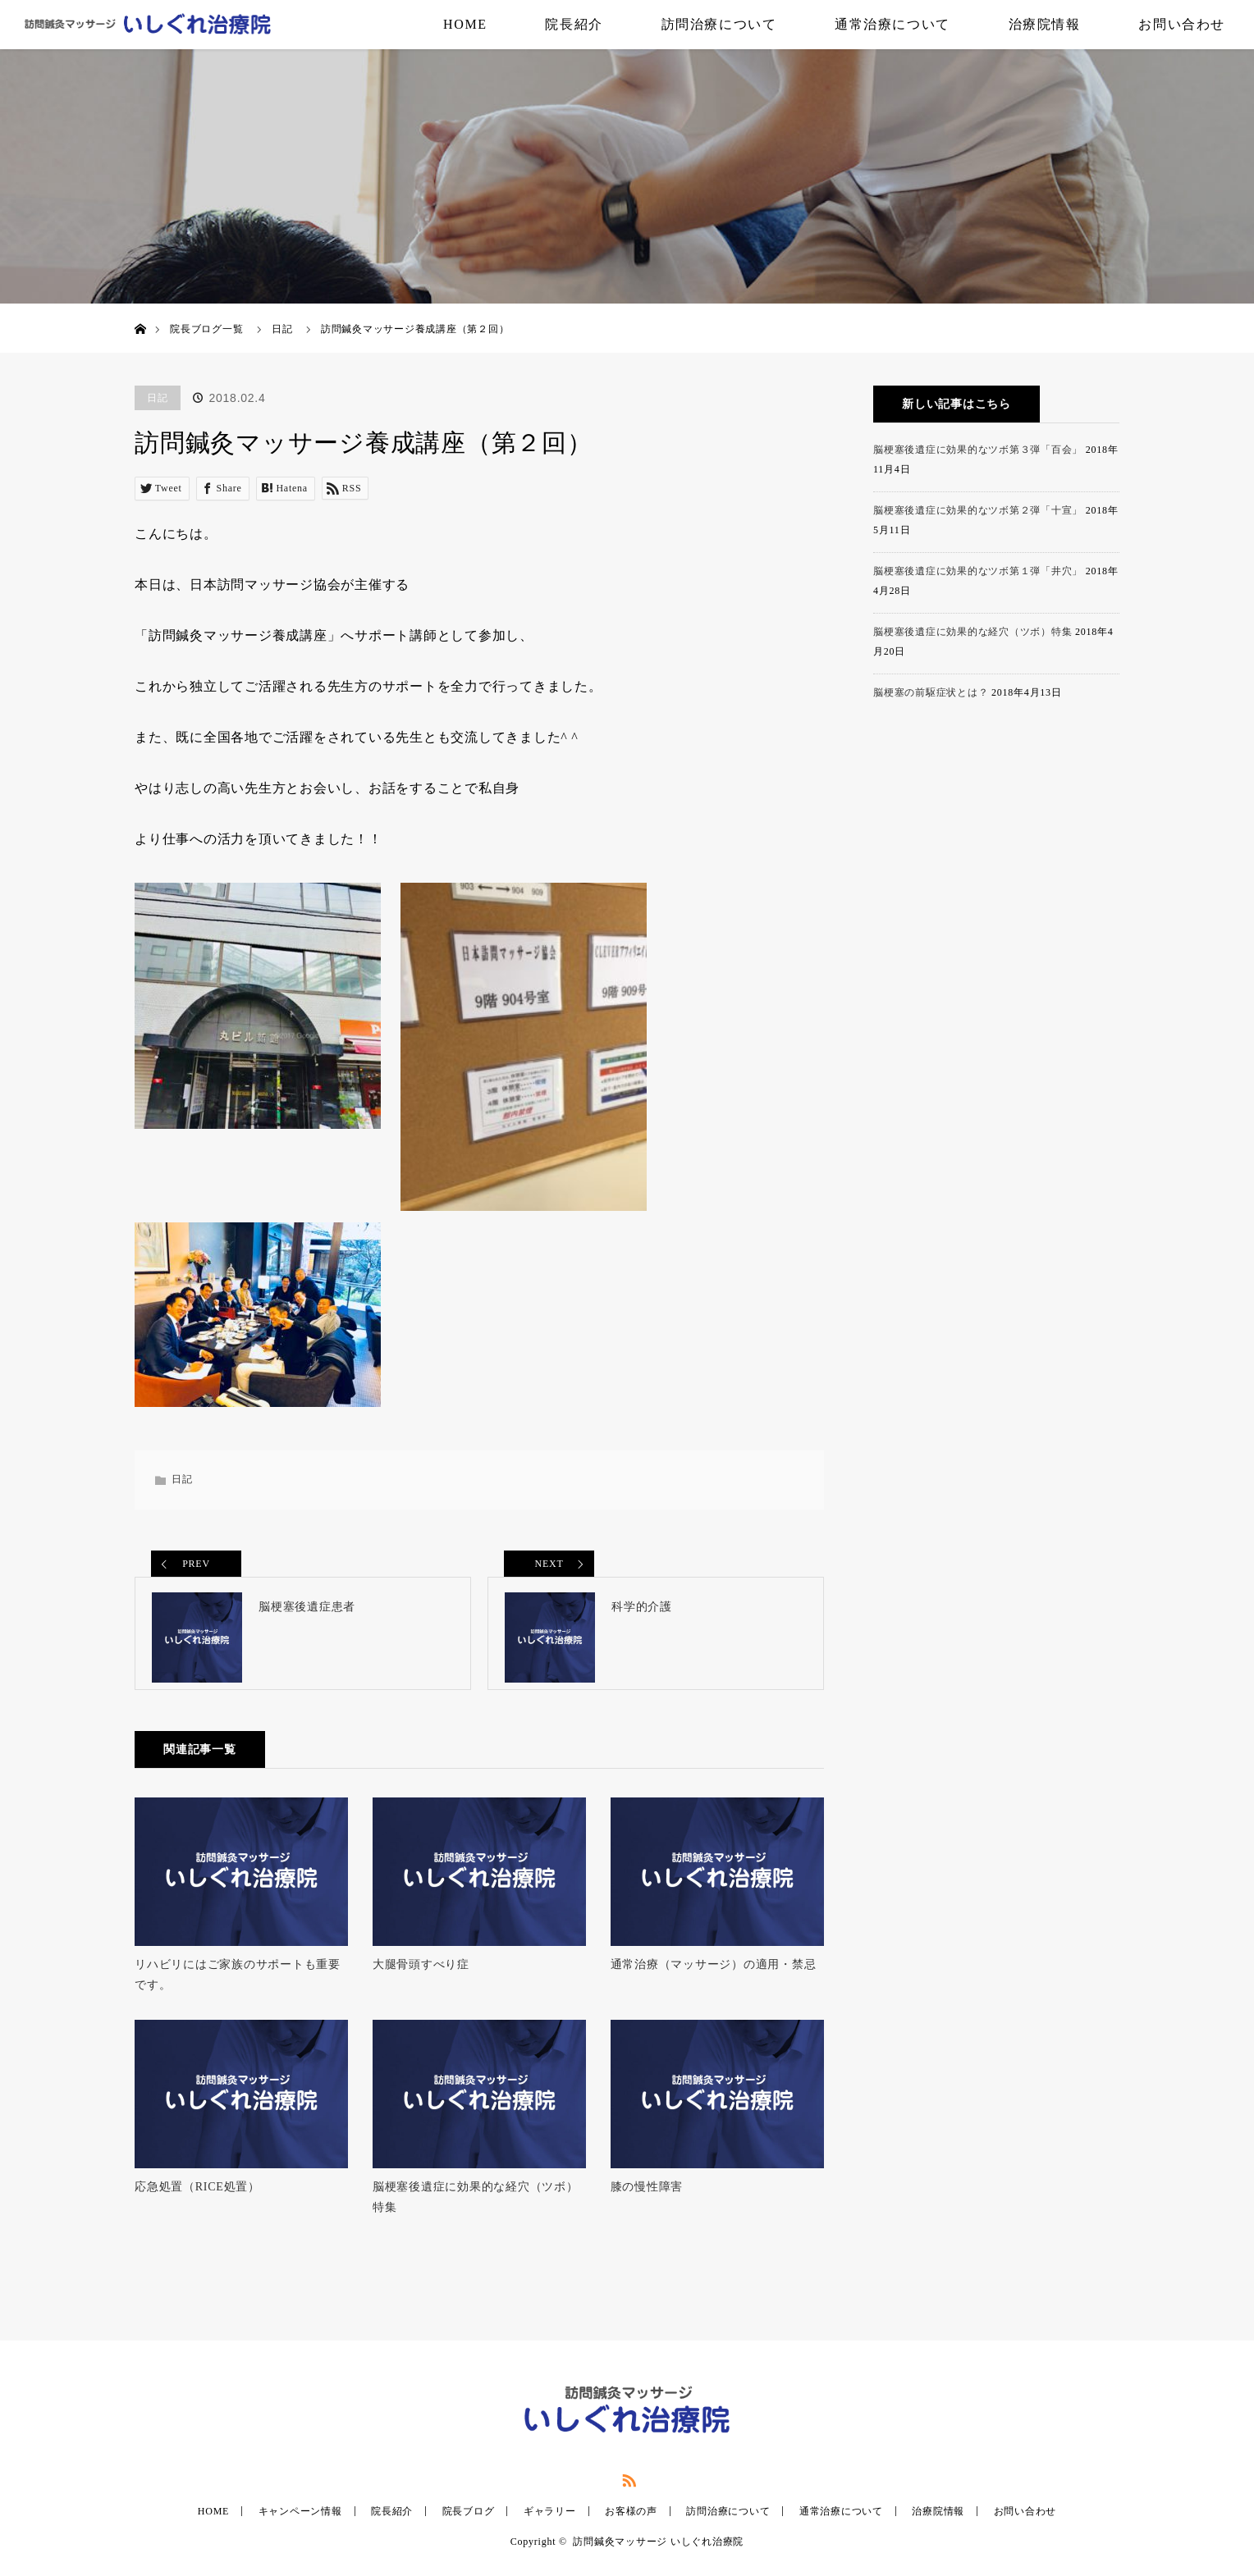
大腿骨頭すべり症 (421, 1973)
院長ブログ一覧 (206, 329)
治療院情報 (1045, 24)
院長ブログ (468, 2521)
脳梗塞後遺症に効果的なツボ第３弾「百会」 (977, 449)
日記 (282, 329)
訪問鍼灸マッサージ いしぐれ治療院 (658, 2551)
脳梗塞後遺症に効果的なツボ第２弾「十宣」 (977, 510)
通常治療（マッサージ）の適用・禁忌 (714, 1973)
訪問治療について (719, 24)
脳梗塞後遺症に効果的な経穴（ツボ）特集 (476, 2206)
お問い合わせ (1181, 24)
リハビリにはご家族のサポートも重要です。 (238, 1983)
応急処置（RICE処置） (197, 2196)
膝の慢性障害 (647, 2196)
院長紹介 (573, 24)
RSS (627, 2487)
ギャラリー (550, 2521)
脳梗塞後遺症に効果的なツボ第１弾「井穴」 (977, 571)
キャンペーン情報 (300, 2521)
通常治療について (892, 24)
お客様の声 (631, 2521)
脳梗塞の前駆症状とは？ (930, 692)
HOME (465, 24)
